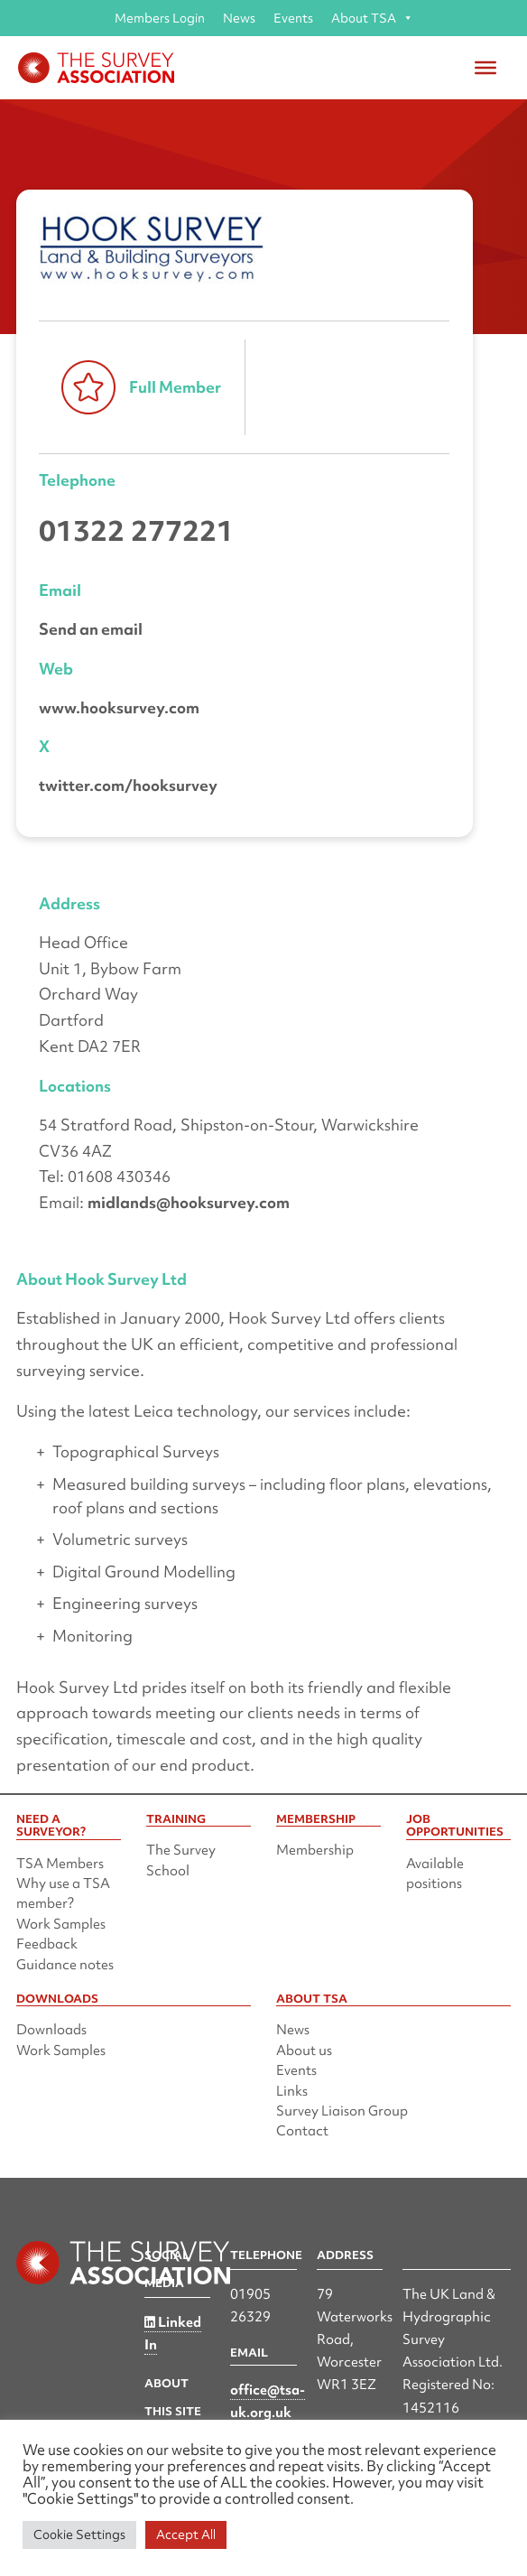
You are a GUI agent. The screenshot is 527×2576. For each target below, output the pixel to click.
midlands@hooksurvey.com (189, 1202)
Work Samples (61, 1924)
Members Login (160, 18)
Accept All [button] (186, 2534)
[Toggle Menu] (485, 67)
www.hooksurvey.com (119, 707)
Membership (315, 1850)
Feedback (47, 1944)
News (239, 18)
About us (304, 2050)
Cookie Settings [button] (79, 2534)
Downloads (51, 2030)
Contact (302, 2131)
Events (293, 18)
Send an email (91, 628)
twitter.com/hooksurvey (128, 785)
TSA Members (60, 1864)
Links (292, 2091)
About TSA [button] (372, 18)
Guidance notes (65, 1965)
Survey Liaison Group (342, 2111)
